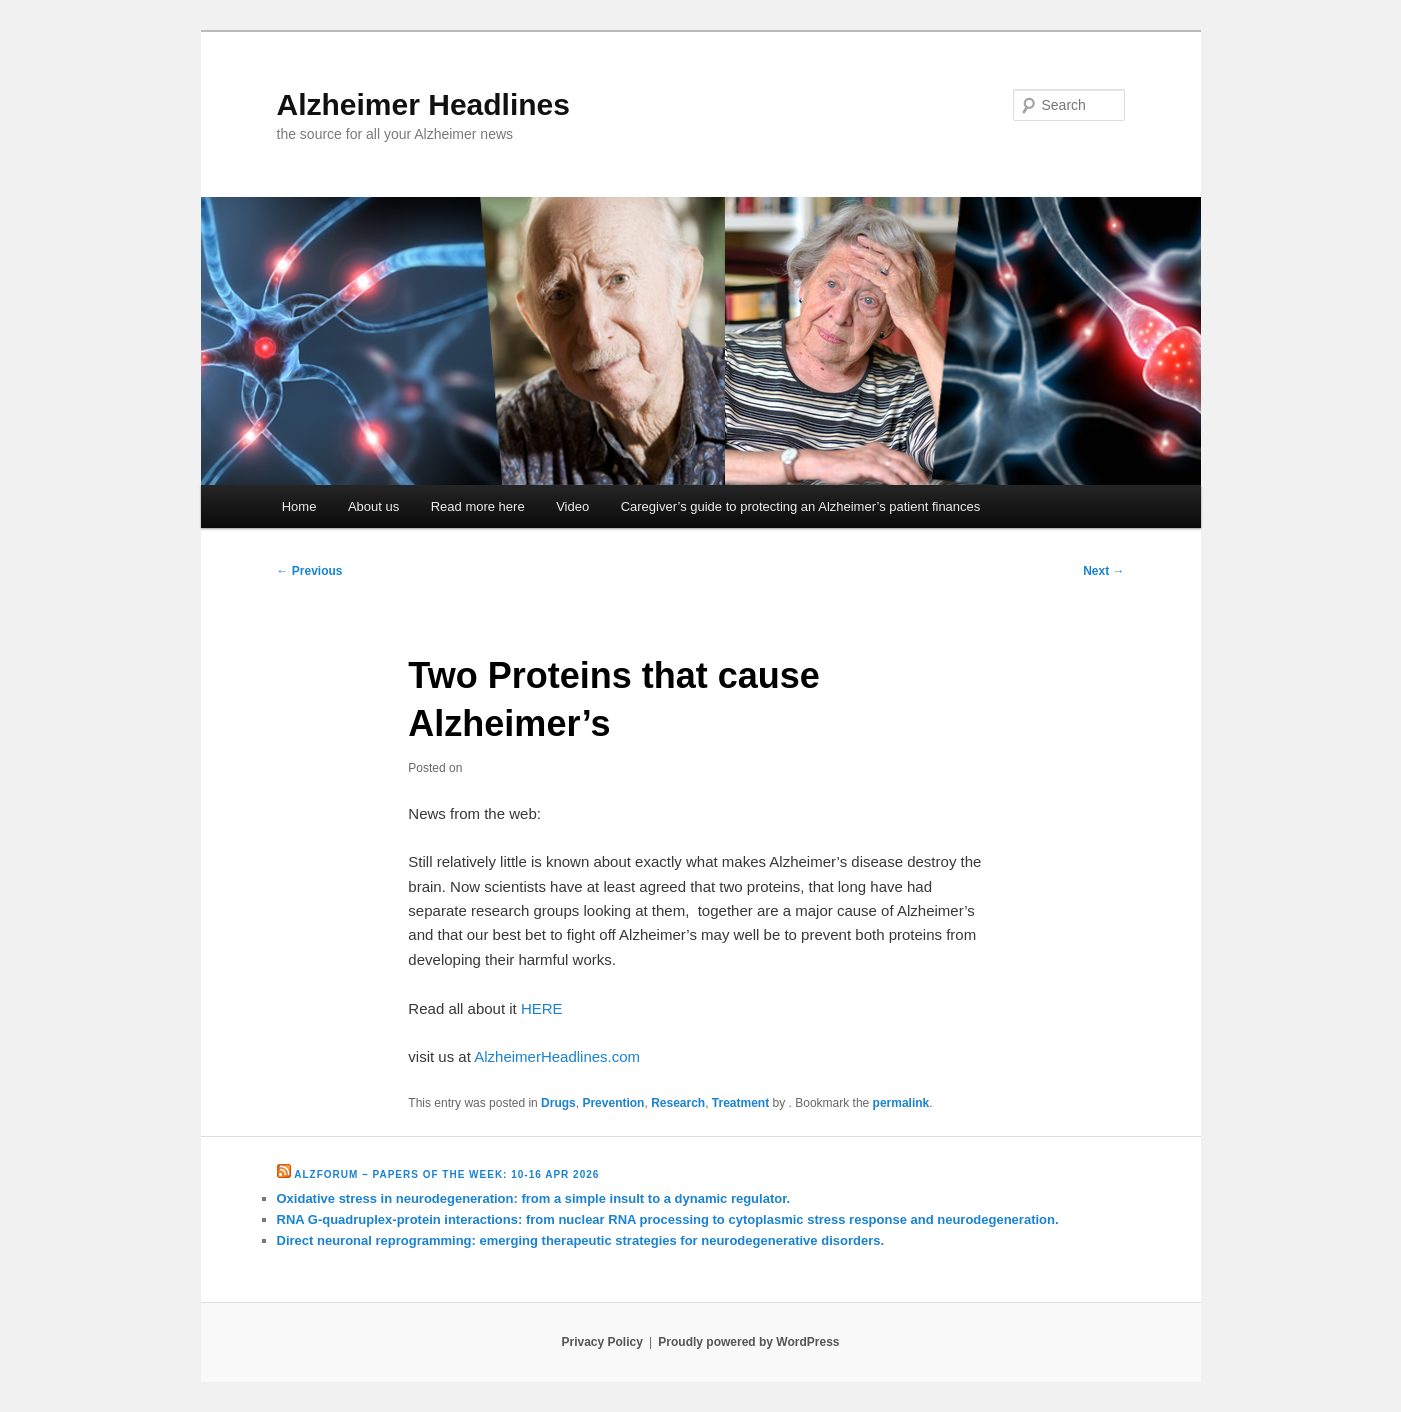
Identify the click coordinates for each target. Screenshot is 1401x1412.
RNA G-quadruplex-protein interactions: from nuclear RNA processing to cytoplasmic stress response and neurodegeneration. (668, 1219)
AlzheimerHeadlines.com (557, 1056)
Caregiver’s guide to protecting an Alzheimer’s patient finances (801, 506)
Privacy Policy (601, 1342)
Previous (310, 571)
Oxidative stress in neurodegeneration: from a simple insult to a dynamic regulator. (534, 1198)
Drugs (558, 1103)
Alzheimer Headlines (423, 104)
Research (678, 1103)
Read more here (478, 506)
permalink (901, 1103)
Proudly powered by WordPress (748, 1342)
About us (373, 506)
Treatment (740, 1103)
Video (572, 506)
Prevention (613, 1103)
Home (299, 506)
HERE (542, 1008)
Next (1103, 571)
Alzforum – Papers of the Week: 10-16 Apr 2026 (446, 1174)
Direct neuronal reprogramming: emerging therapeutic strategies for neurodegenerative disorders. (581, 1240)
